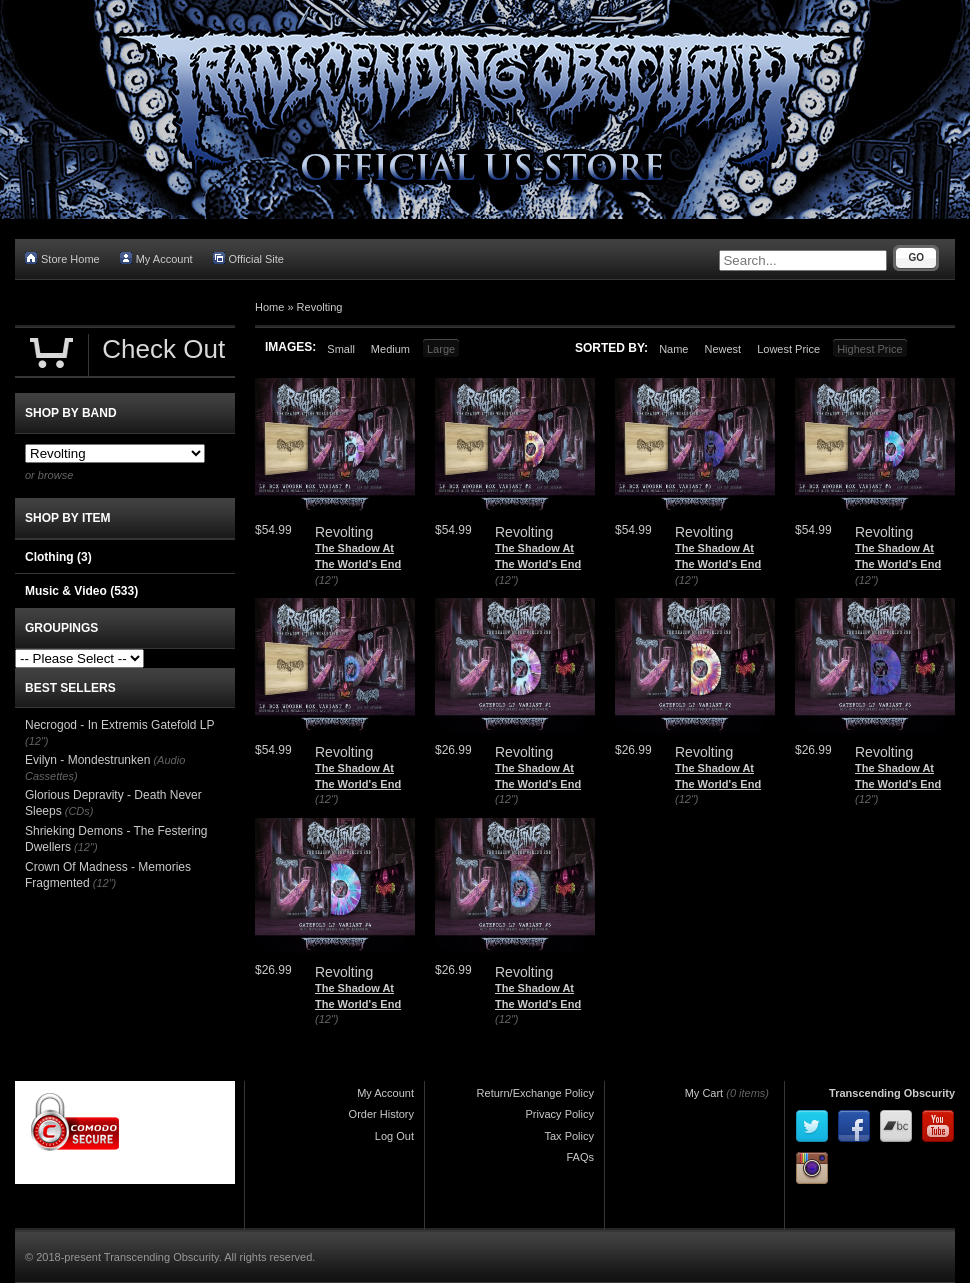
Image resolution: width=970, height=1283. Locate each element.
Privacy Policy (560, 1114)
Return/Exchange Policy (535, 1093)
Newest (722, 349)
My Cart (704, 1093)
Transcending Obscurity (892, 1093)
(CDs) (79, 811)
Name (673, 349)
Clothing (58, 557)
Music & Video (81, 591)
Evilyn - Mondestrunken (87, 760)
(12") (326, 580)
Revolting (320, 307)
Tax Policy (569, 1136)
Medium (390, 349)
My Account (156, 258)
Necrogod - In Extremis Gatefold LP (119, 725)
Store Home (62, 258)
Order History (381, 1114)
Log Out (394, 1136)
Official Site (248, 258)
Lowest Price (788, 349)
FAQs (580, 1157)
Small (341, 349)
